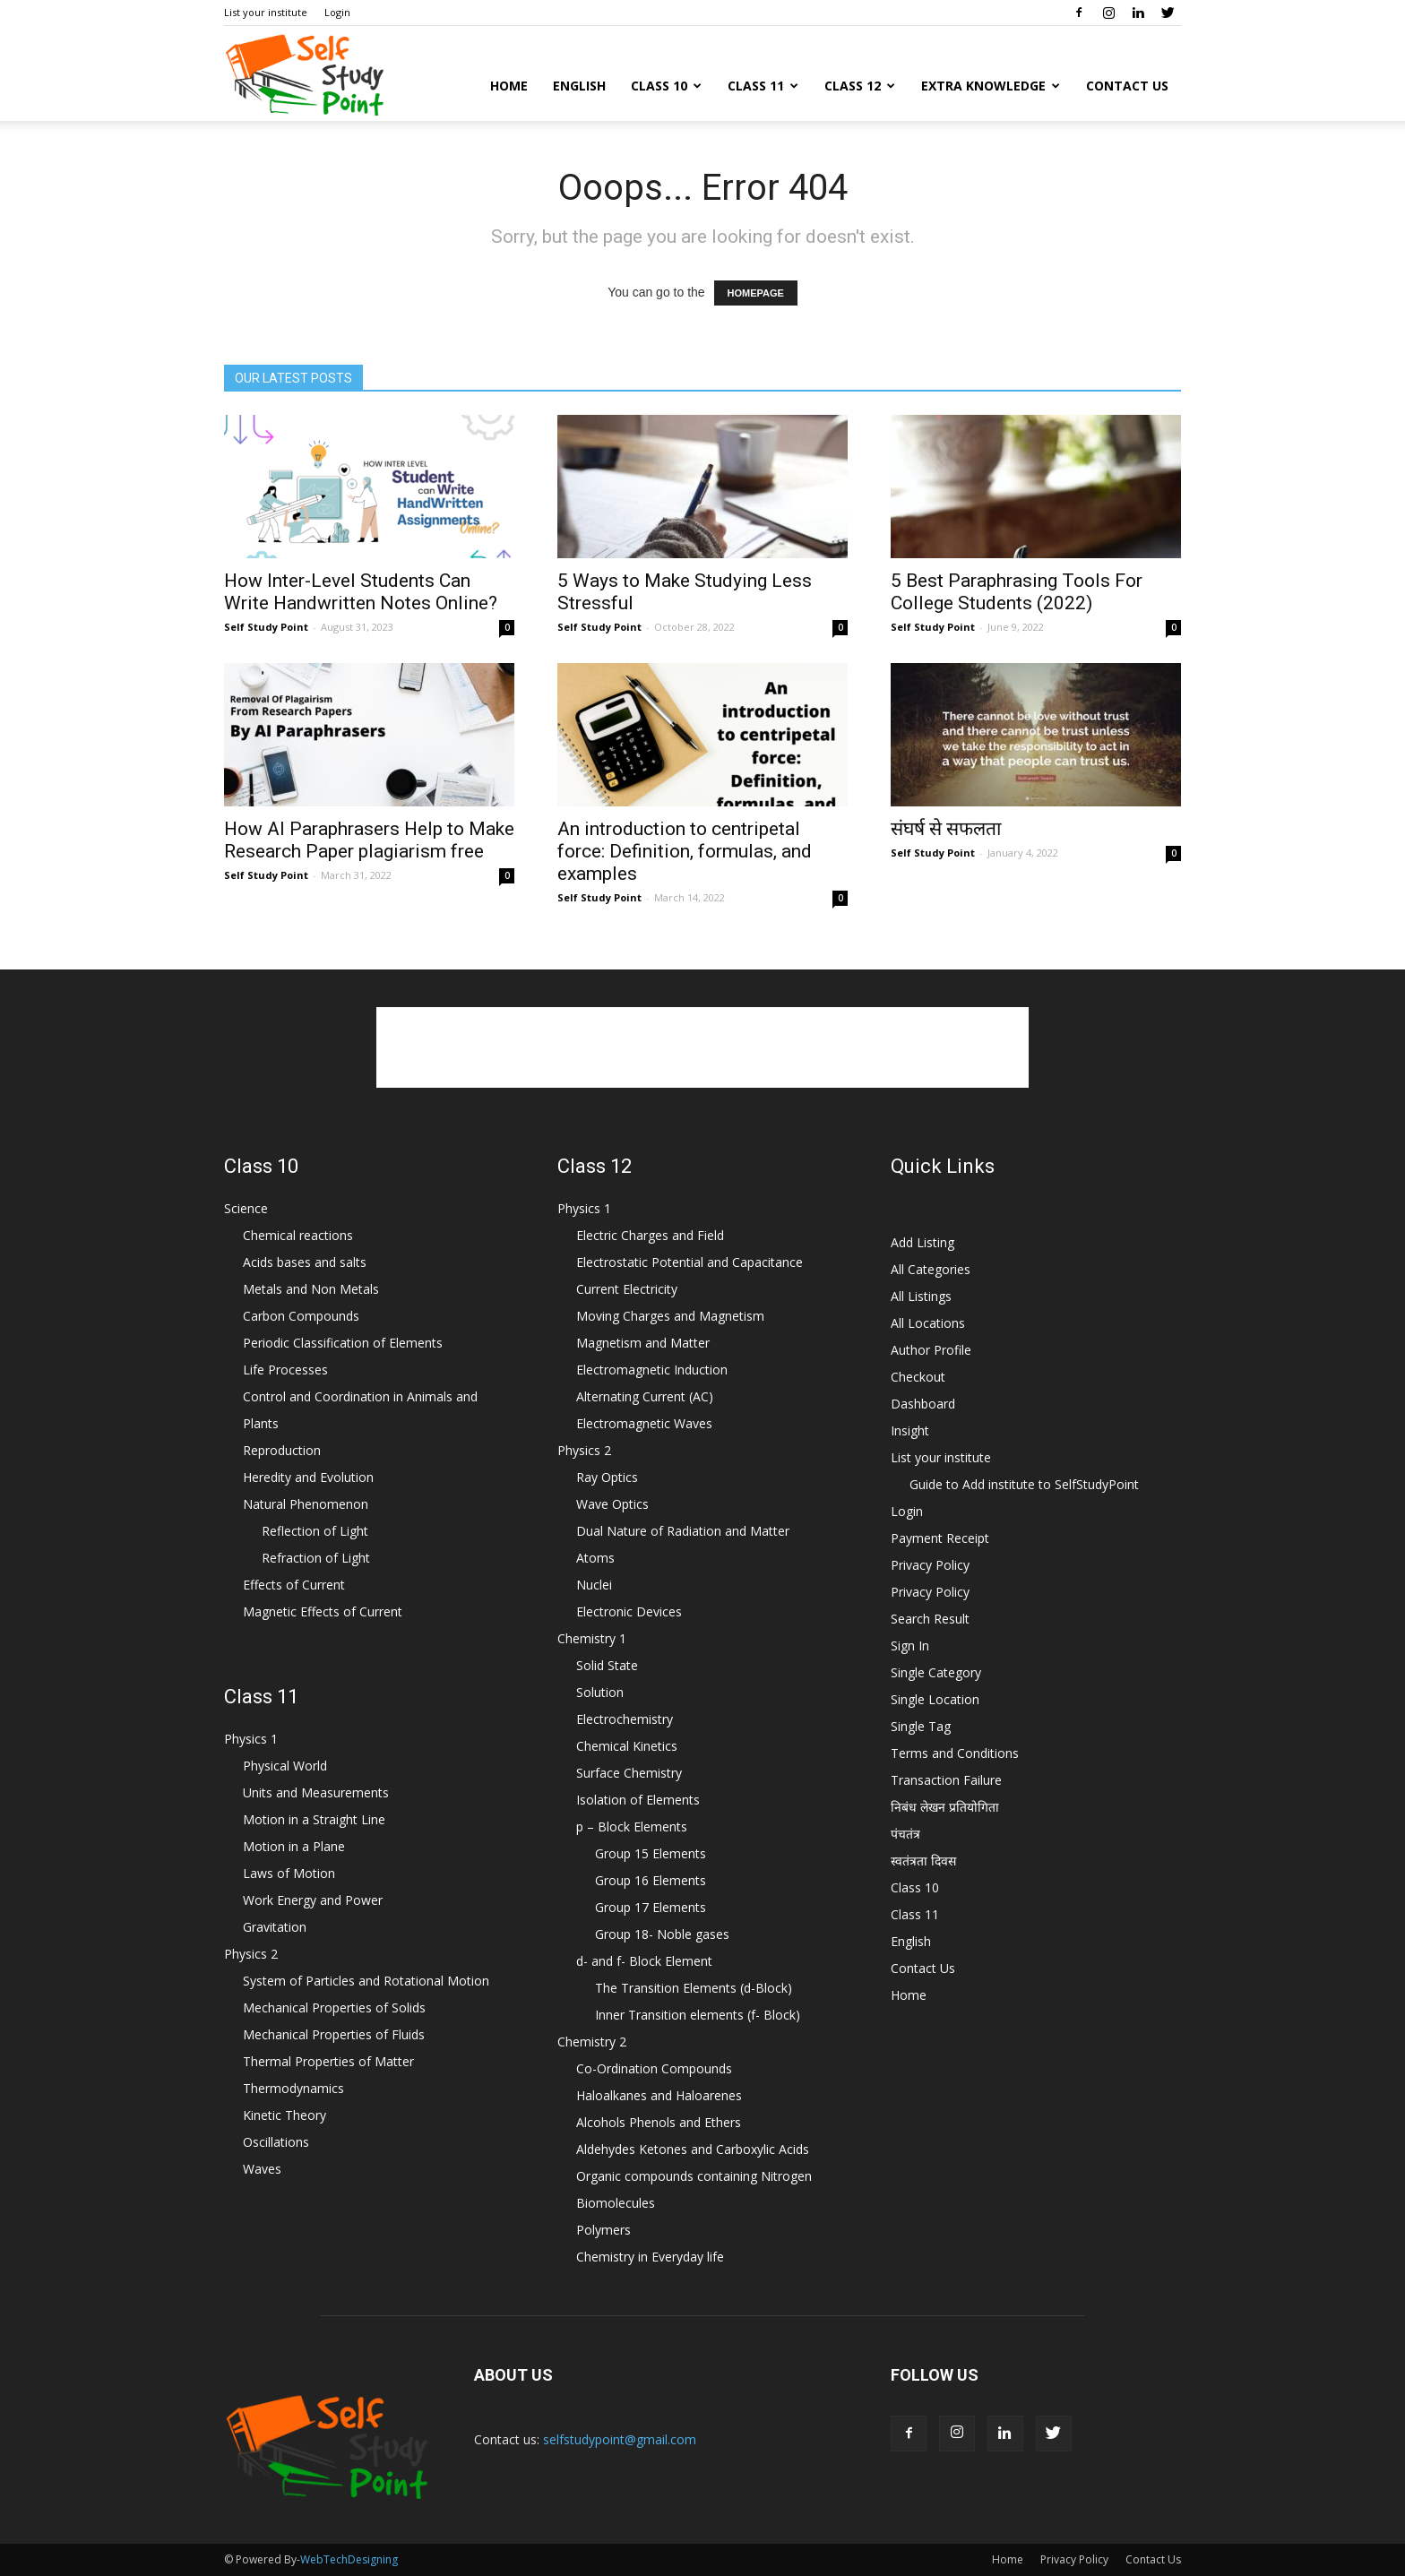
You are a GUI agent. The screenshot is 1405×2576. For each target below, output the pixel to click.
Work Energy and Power (313, 1899)
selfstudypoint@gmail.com (619, 2439)
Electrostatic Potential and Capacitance (689, 1262)
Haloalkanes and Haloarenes (659, 2095)
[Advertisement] (702, 1047)
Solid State (607, 1665)
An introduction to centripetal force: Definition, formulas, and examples (684, 851)
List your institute (265, 12)
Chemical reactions (298, 1235)
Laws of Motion (289, 1873)
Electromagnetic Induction (652, 1369)
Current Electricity (626, 1288)
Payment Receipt (940, 1537)
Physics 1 (251, 1738)
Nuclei (594, 1584)
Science (246, 1208)
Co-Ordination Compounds (654, 2068)
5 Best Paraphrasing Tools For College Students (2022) (1016, 592)
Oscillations (276, 2141)
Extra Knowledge (990, 85)
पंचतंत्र (905, 1833)
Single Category (936, 1672)
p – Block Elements (631, 1826)
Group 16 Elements (650, 1880)
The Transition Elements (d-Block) (693, 1987)
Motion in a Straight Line (314, 1819)
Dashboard (923, 1403)
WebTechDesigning (349, 2559)
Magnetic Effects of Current (322, 1611)
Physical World (285, 1765)
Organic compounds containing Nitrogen (694, 2175)
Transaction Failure (946, 1779)
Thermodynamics (293, 2088)
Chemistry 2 (591, 2041)
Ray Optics (607, 1477)
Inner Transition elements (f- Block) (697, 2014)
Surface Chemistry (629, 1772)
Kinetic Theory (284, 2115)
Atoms (595, 1557)
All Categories (930, 1269)
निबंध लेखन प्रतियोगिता (945, 1806)
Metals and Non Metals (311, 1288)
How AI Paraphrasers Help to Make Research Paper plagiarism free (369, 840)
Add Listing (922, 1242)
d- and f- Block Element (644, 1960)
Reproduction (282, 1450)
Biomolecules (615, 2202)
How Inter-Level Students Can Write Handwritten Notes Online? (360, 592)
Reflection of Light (315, 1530)
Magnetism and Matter (643, 1342)
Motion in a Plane (294, 1846)
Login (337, 12)
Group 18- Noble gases (662, 1934)
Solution (600, 1692)
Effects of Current (294, 1584)
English (579, 85)
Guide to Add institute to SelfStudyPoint (1024, 1484)
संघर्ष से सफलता (946, 829)
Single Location (935, 1699)
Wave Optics (612, 1503)
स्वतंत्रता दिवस (923, 1860)
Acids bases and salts (304, 1262)
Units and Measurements (316, 1792)
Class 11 (763, 85)
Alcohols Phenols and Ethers (658, 2122)
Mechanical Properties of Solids (334, 2007)
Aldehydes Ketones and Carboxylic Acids (692, 2149)
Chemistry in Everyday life (650, 2256)
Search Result (930, 1618)
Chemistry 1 (591, 1638)
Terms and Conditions (955, 1753)
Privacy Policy (930, 1564)
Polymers (603, 2229)
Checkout (918, 1376)
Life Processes (285, 1369)
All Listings (921, 1296)
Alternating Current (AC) (644, 1396)
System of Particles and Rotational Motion (366, 1980)
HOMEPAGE (756, 293)
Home (509, 85)
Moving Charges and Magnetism (670, 1315)
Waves (262, 2168)
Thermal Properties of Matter (328, 2061)
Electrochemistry (624, 1718)
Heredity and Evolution (308, 1477)
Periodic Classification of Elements (343, 1342)
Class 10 (666, 85)
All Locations (928, 1322)
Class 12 (859, 85)
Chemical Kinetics (626, 1745)
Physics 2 (251, 1953)
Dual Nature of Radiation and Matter (682, 1530)
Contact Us (1127, 85)
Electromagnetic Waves (644, 1423)
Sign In (910, 1645)
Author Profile (931, 1349)
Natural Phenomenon (305, 1503)
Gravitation (274, 1926)
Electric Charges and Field (650, 1235)
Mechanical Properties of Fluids (334, 2034)
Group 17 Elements (650, 1907)
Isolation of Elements (638, 1799)
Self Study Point (266, 626)
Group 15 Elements (650, 1853)
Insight (910, 1430)
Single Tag (921, 1726)
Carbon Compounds (301, 1315)
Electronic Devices (629, 1611)
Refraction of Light (316, 1557)
